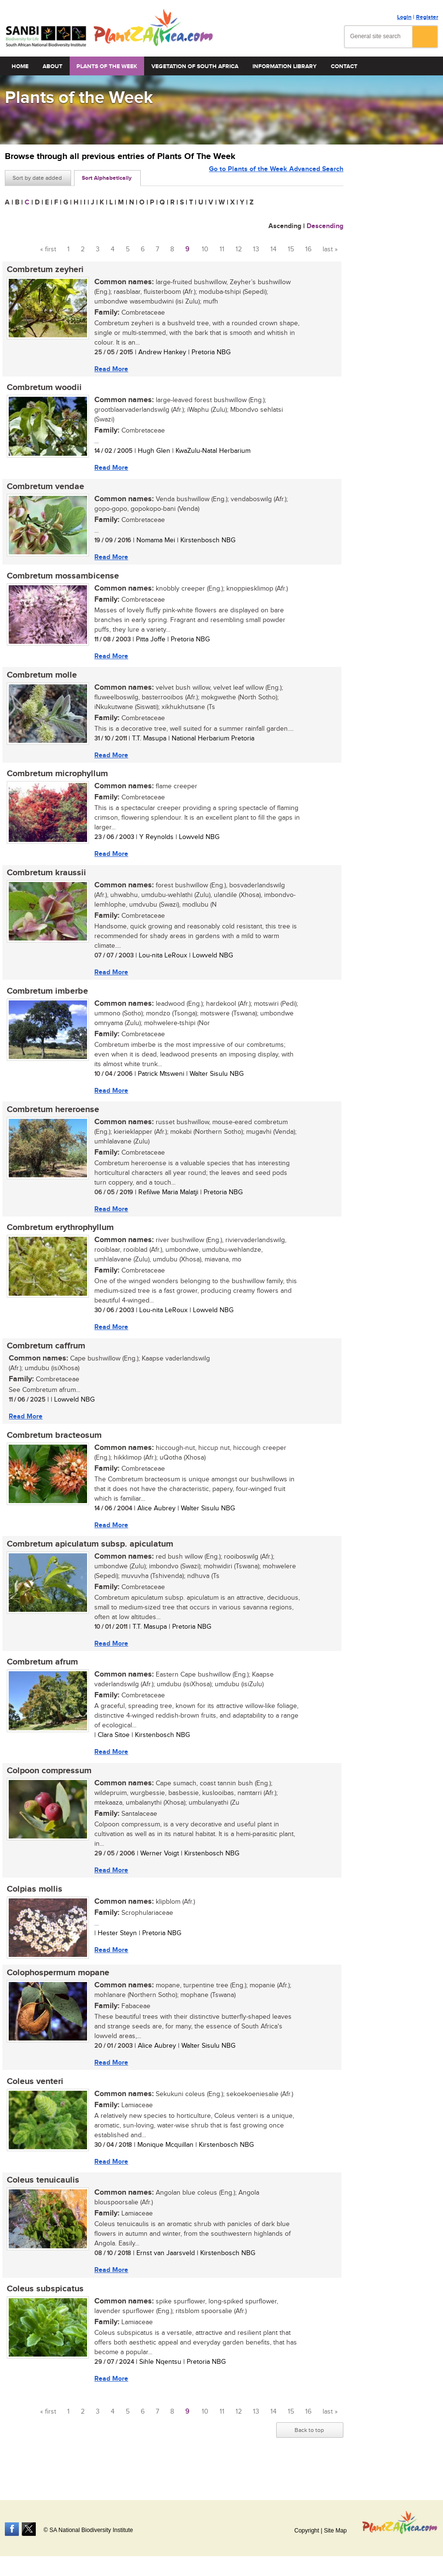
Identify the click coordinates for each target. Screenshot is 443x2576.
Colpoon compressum (47, 1786)
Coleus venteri (33, 2100)
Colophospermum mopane (56, 1990)
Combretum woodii (42, 389)
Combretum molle (40, 679)
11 (222, 249)
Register (427, 17)
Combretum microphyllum (55, 779)
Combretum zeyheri (43, 269)
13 (256, 249)
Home (20, 66)
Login (404, 17)
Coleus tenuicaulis (41, 2200)
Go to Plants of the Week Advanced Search (276, 177)
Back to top (309, 2451)
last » (330, 249)
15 (291, 249)
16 (308, 249)
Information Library (284, 66)
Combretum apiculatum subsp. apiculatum (88, 1557)
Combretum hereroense (51, 1118)
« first (48, 249)
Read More (109, 369)
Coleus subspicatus (43, 2309)
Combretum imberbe (45, 999)
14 (273, 249)
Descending (325, 226)
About (52, 66)
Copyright (306, 2530)
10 (205, 249)
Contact (344, 66)
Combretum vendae (43, 489)
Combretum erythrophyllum (58, 1237)
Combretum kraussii (44, 879)
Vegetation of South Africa (194, 66)
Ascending (284, 226)
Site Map (335, 2530)
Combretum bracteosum (52, 1447)
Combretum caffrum (44, 1357)
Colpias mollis (32, 1905)
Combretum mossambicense (61, 579)
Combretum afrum (40, 1676)
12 (239, 249)
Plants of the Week (106, 66)
